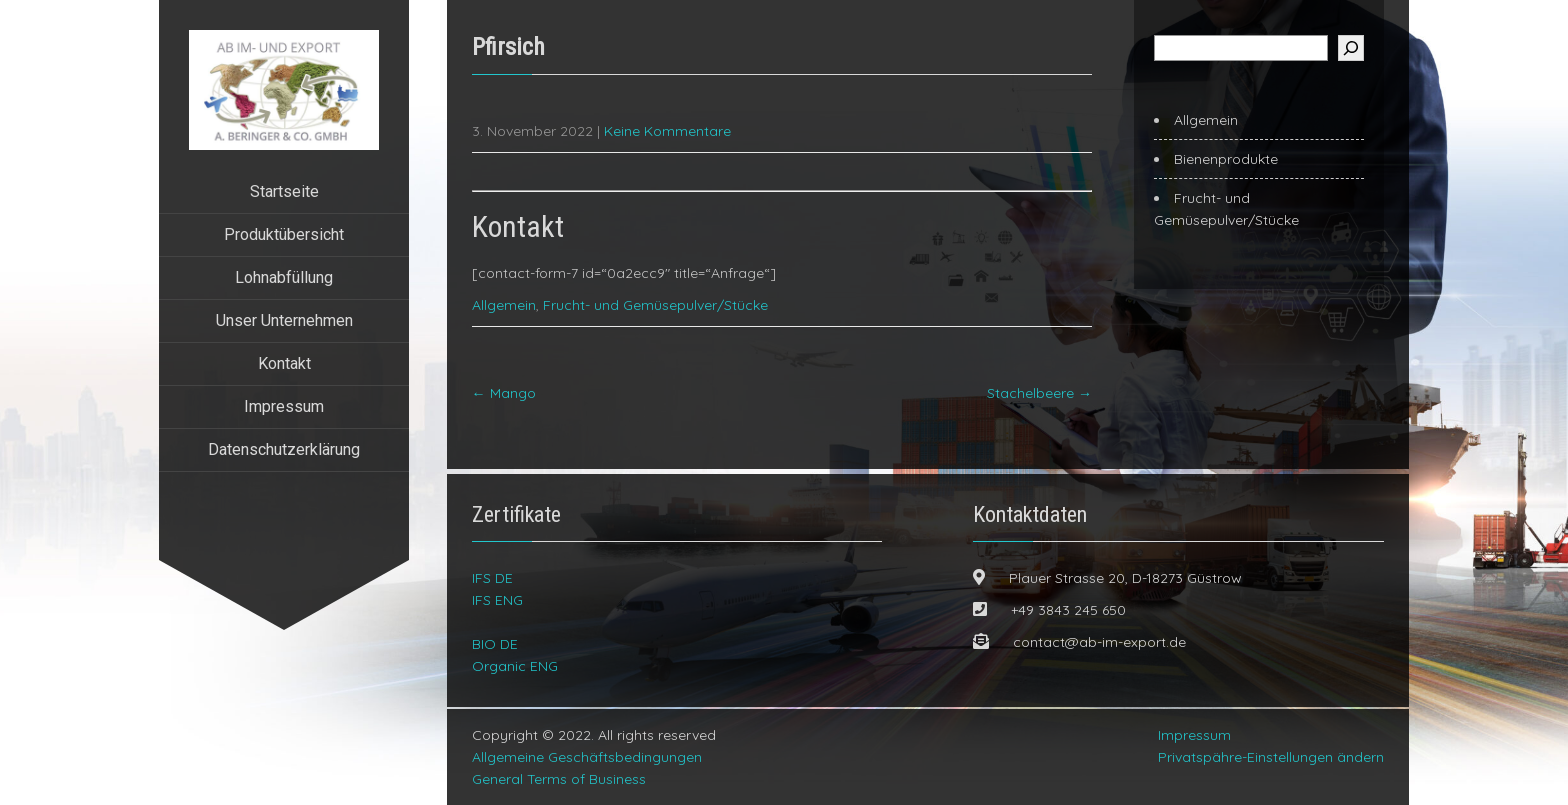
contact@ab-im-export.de (1099, 642)
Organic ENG (515, 666)
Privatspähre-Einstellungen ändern (1271, 757)
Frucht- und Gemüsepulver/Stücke (655, 305)
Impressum (284, 406)
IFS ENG (497, 600)
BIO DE (495, 644)
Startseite (284, 191)
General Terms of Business (559, 779)
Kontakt (284, 363)
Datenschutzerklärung (284, 449)
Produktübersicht (284, 234)
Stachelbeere (1039, 393)
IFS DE (492, 578)
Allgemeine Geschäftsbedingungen (587, 757)
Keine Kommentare (667, 131)
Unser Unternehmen (284, 320)
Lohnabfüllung (284, 277)
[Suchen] (1351, 48)
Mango (504, 393)
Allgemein (504, 305)
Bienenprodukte (1226, 159)
